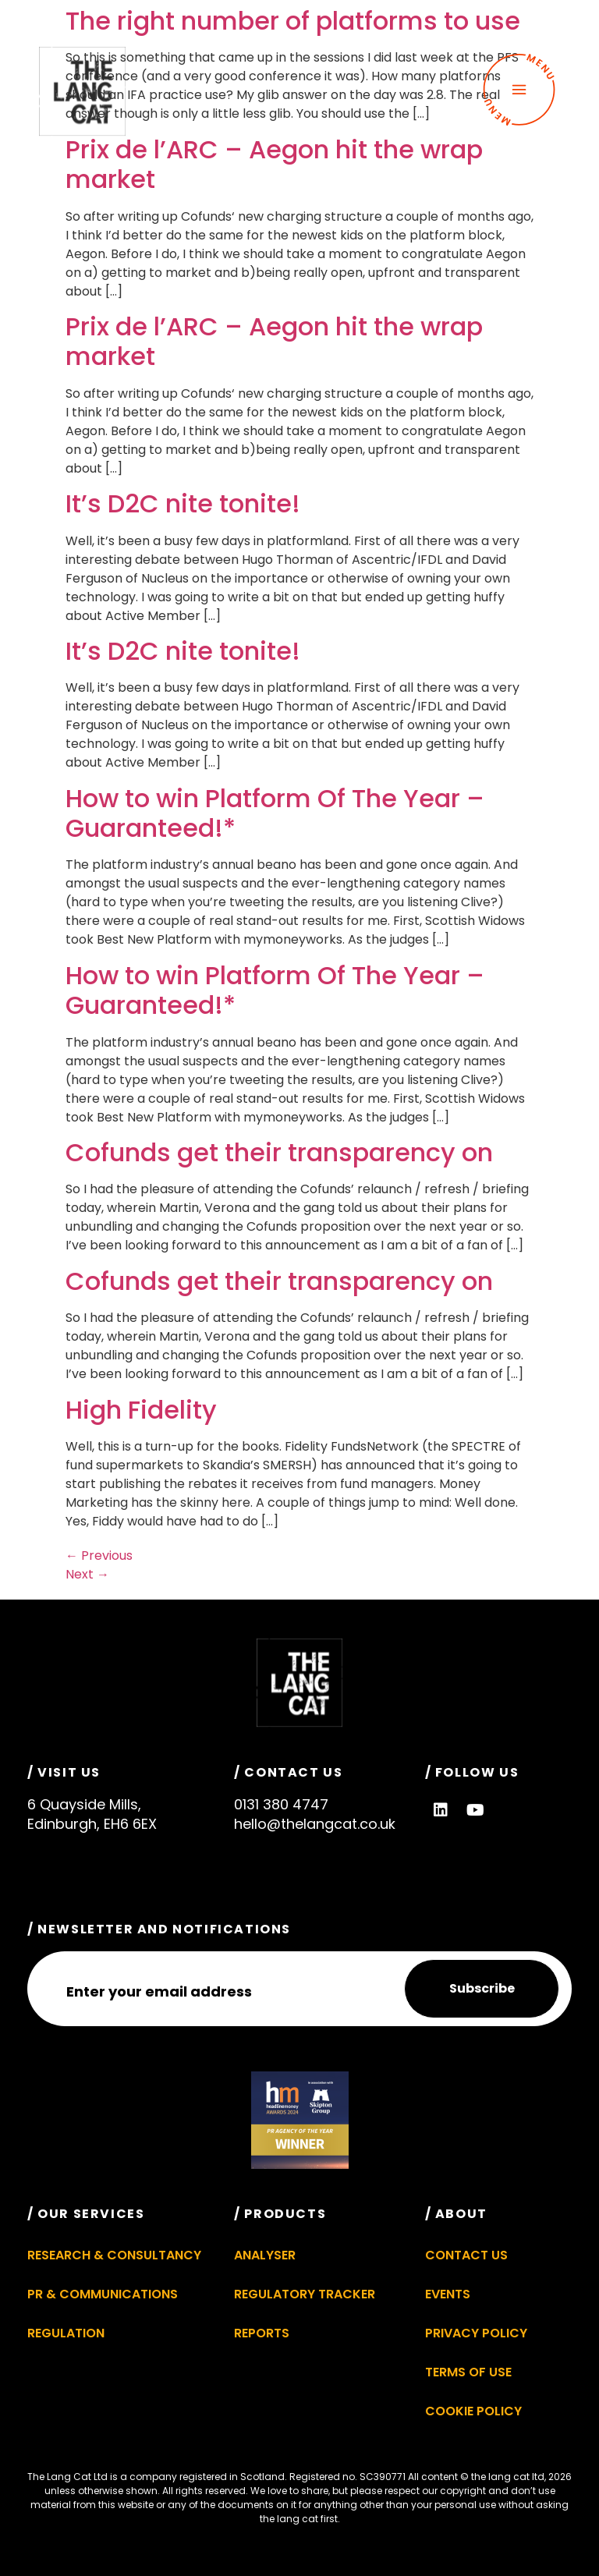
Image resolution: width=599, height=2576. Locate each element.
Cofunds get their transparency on (279, 1152)
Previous (99, 1555)
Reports (261, 2333)
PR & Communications (102, 2294)
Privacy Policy (476, 2333)
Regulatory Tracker (304, 2294)
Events (447, 2294)
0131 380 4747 (281, 1804)
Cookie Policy (473, 2411)
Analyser (265, 2255)
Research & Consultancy (114, 2255)
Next (87, 1574)
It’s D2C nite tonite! (183, 503)
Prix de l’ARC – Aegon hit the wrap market (274, 164)
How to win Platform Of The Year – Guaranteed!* (275, 813)
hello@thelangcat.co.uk (314, 1824)
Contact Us (466, 2255)
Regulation (66, 2333)
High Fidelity (141, 1409)
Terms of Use (468, 2372)
